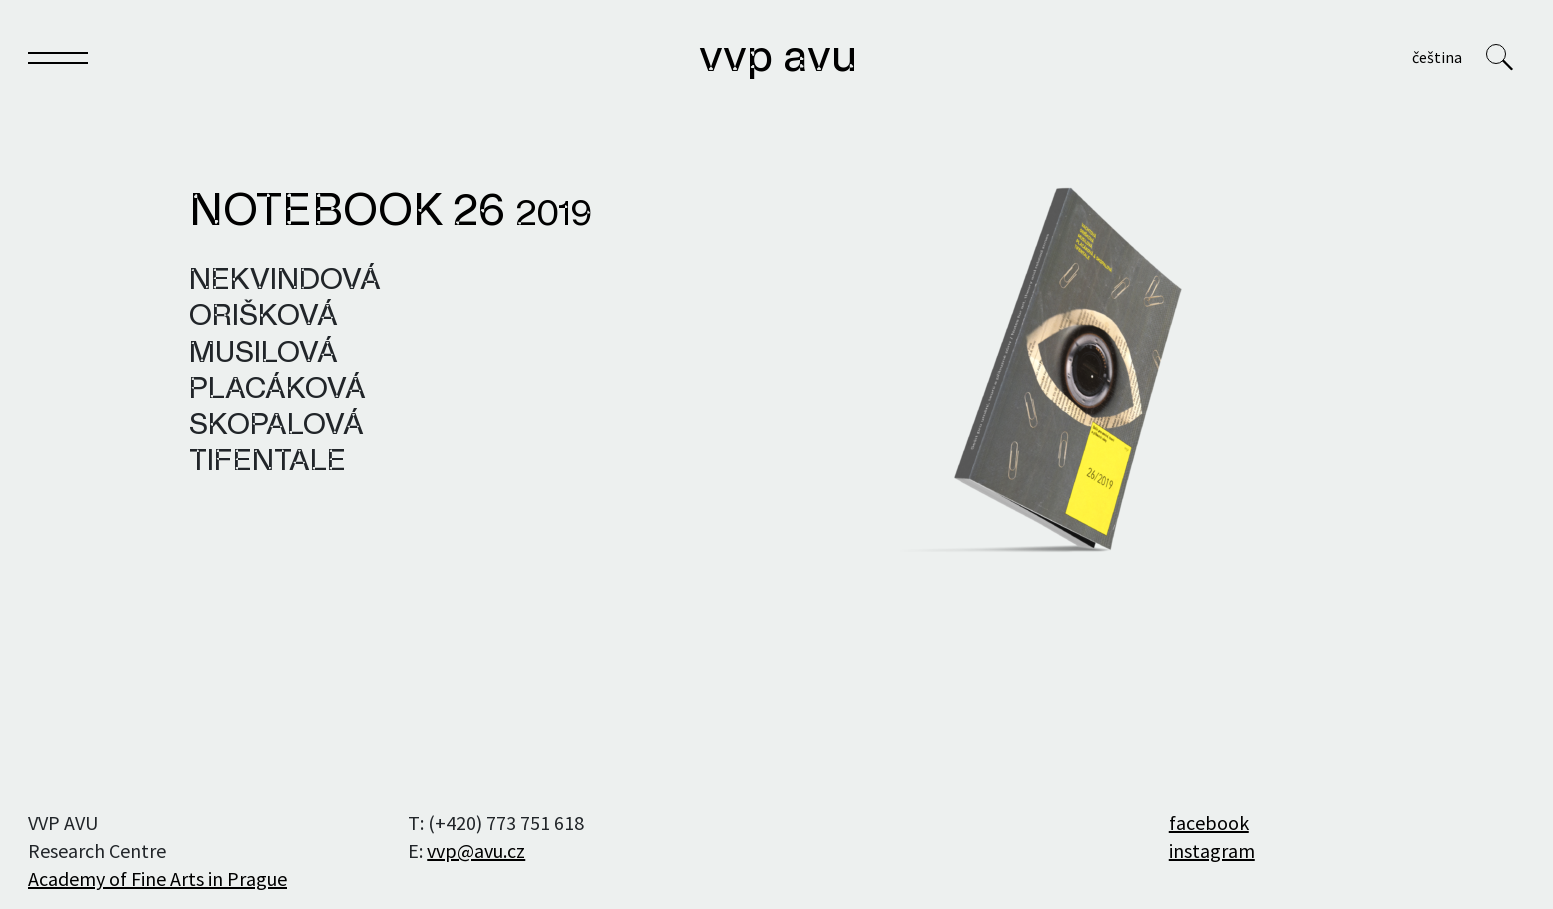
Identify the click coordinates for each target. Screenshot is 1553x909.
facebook (1209, 822)
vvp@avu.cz (476, 850)
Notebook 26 (390, 213)
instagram (1212, 850)
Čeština (1437, 57)
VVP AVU (778, 59)
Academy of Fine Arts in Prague (157, 878)
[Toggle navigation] (58, 61)
